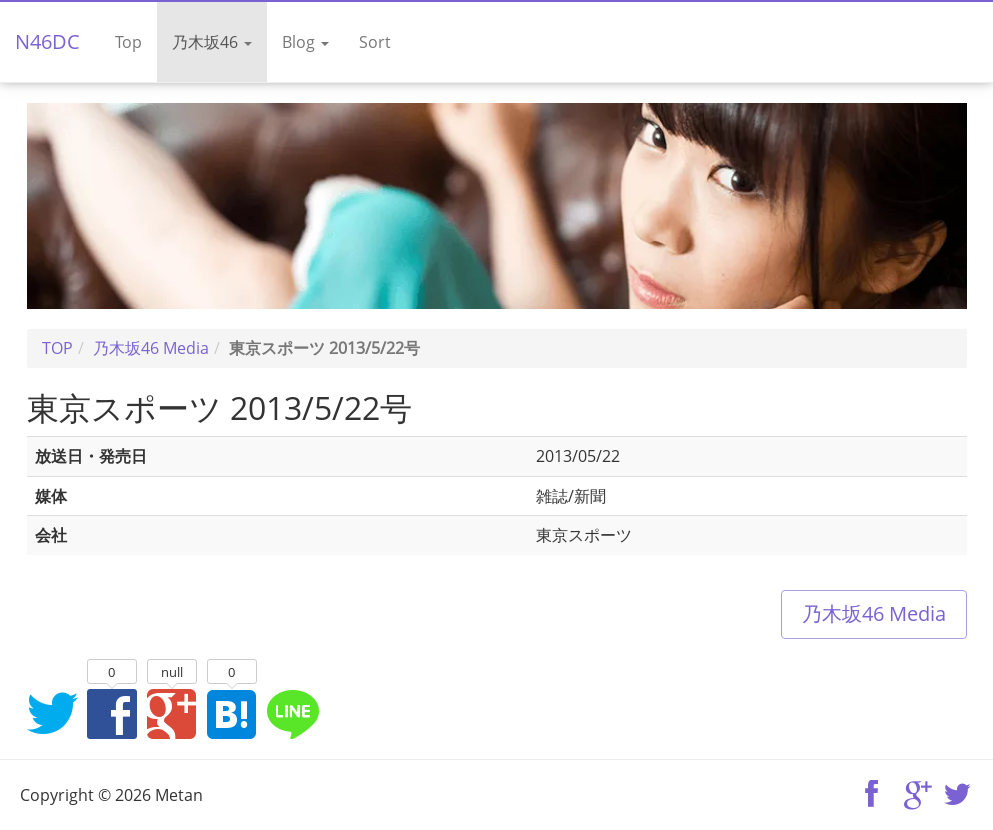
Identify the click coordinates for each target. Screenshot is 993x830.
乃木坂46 (212, 42)
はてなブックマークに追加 (232, 713)
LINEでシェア (292, 713)
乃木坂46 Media (874, 613)
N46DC (47, 41)
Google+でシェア (172, 713)
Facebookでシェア (112, 713)
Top (128, 42)
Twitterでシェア (52, 713)
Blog (305, 42)
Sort (375, 42)
